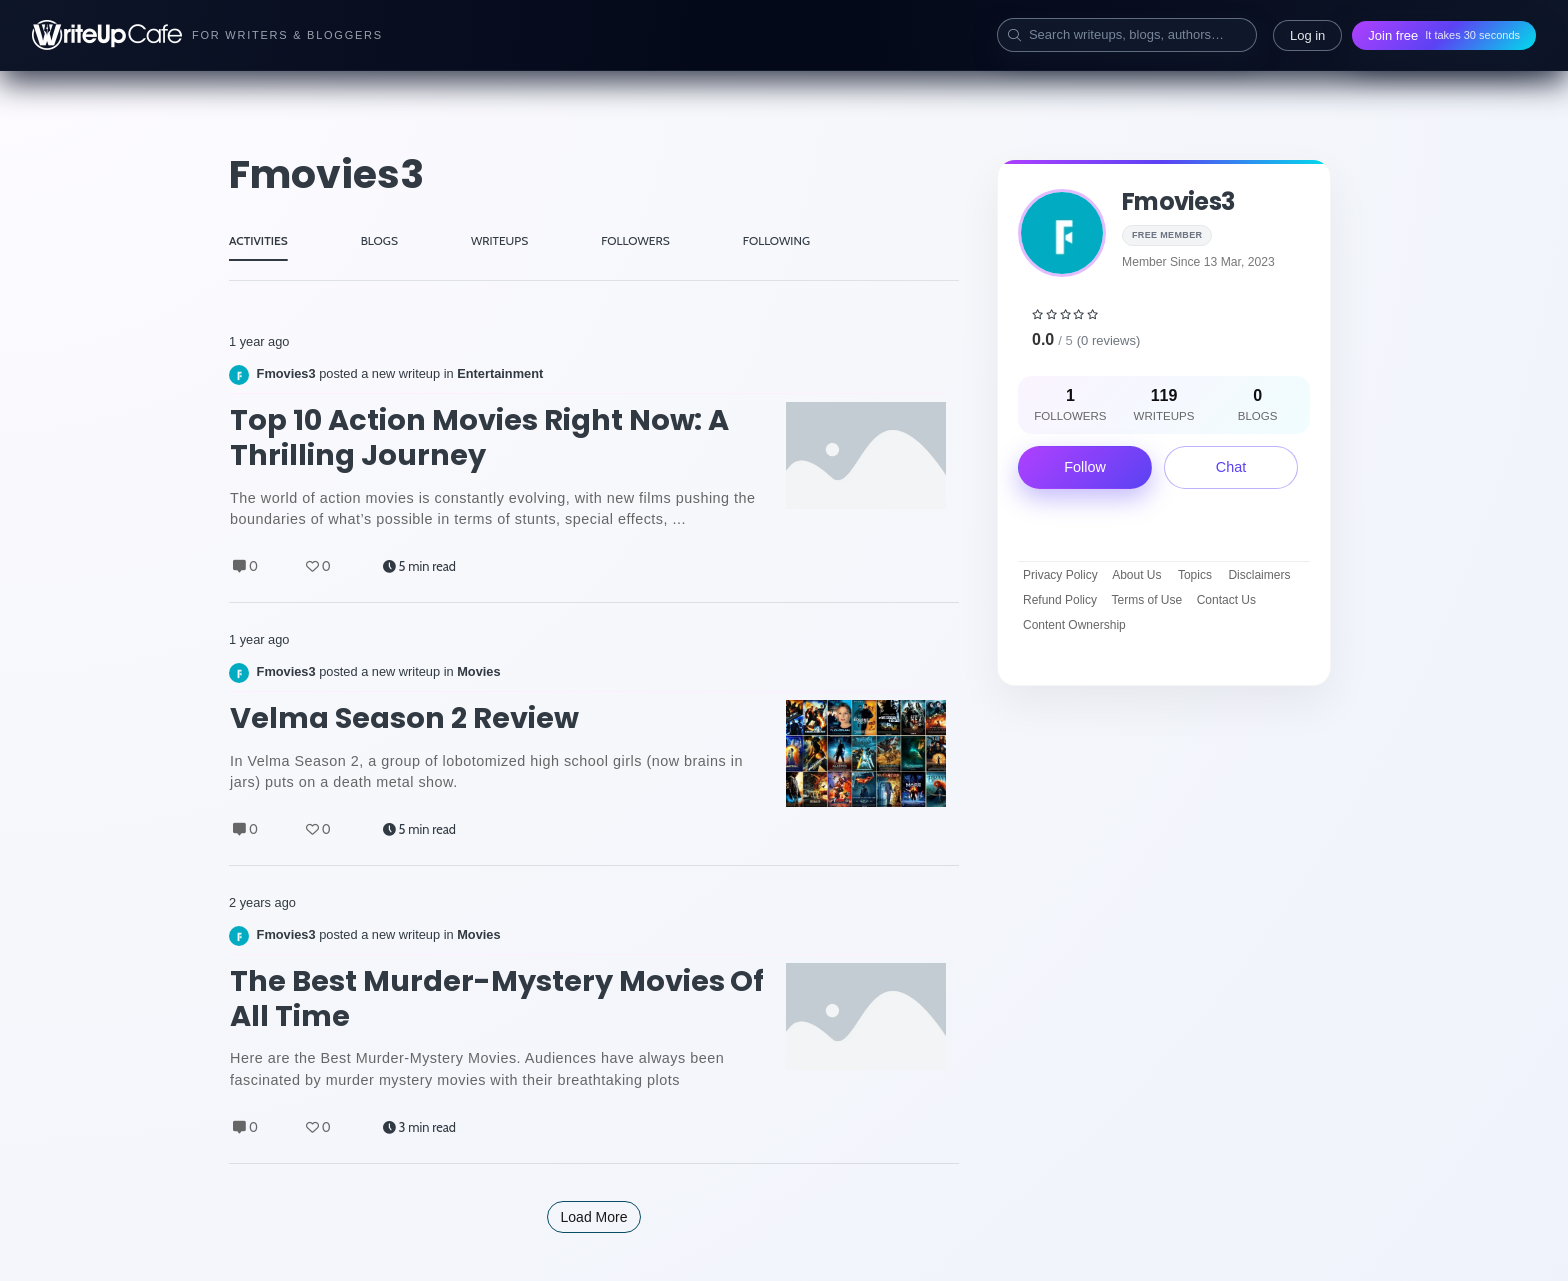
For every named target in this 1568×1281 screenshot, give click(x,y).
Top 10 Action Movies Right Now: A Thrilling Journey (479, 437)
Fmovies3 (1178, 201)
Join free (1444, 35)
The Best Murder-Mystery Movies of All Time (497, 998)
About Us (1136, 575)
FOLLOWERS (635, 240)
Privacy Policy (1060, 575)
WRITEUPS (499, 240)
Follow (1085, 467)
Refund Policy (1060, 600)
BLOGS (379, 240)
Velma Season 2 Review (404, 718)
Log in (1307, 35)
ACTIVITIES (258, 240)
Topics (1195, 575)
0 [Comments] (245, 566)
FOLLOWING (776, 240)
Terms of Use (1147, 600)
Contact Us (1226, 600)
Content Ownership (1074, 625)
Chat (1231, 467)
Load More (594, 1217)
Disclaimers (1259, 575)
